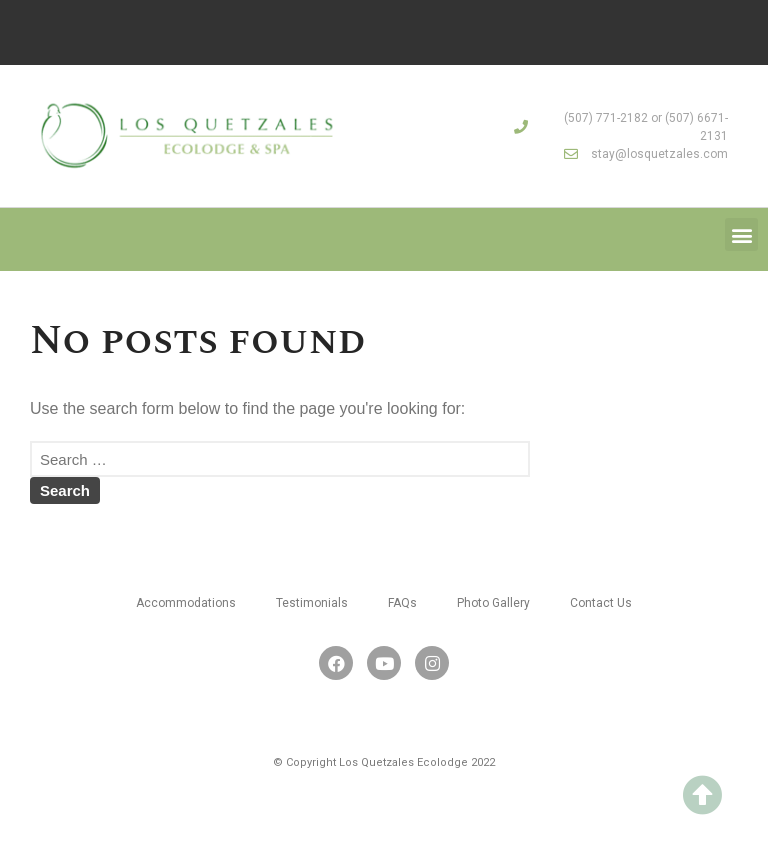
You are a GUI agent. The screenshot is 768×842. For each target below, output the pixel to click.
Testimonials (312, 603)
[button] (741, 234)
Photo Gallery (493, 603)
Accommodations (186, 603)
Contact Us (601, 603)
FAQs (402, 603)
